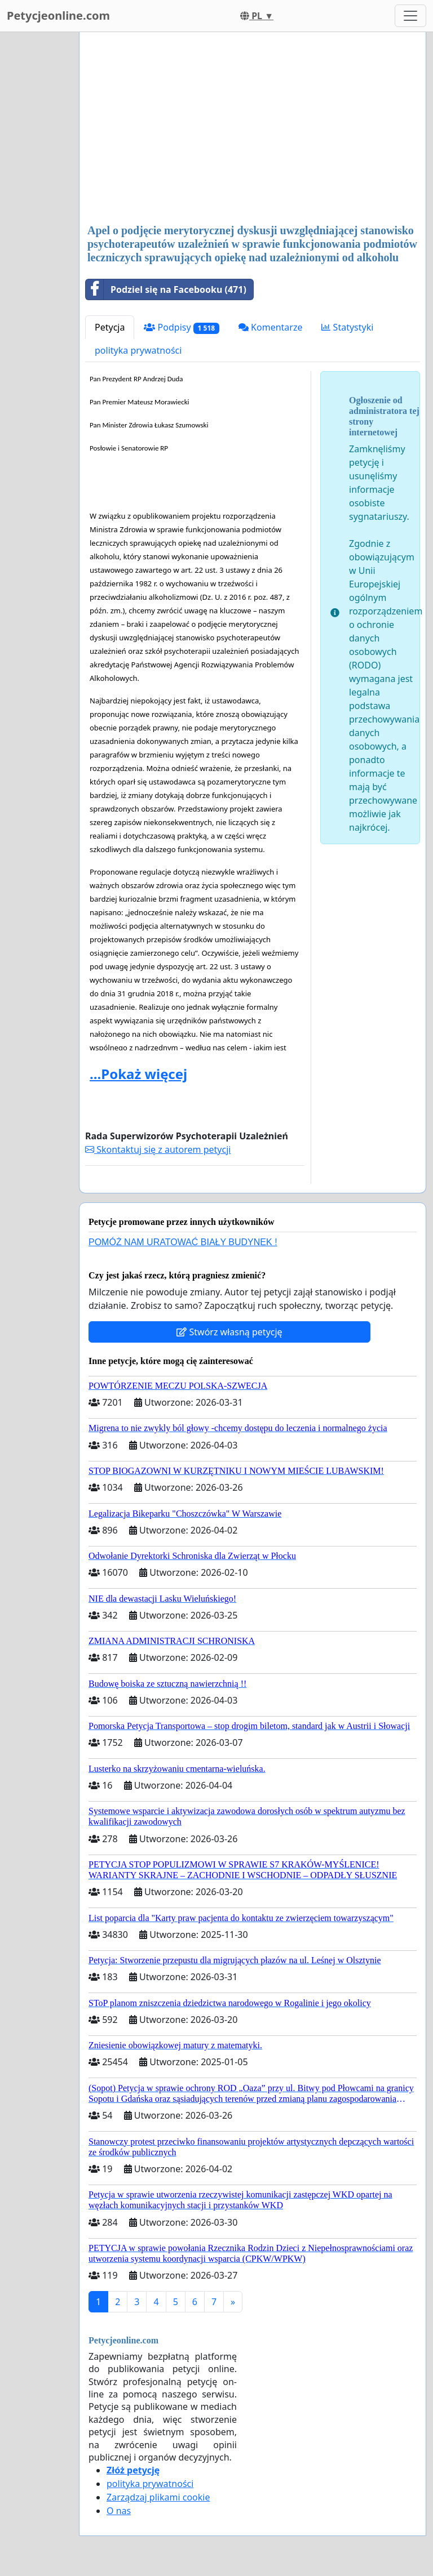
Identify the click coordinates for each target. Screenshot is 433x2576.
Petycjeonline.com (58, 15)
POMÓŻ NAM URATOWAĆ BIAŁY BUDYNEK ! (183, 1242)
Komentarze (270, 327)
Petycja (110, 327)
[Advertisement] (252, 129)
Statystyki (347, 327)
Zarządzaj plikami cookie (158, 2497)
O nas (119, 2510)
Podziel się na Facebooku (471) (166, 289)
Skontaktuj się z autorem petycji (158, 1149)
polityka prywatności (138, 350)
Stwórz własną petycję (229, 1332)
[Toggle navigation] (410, 16)
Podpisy (181, 327)
